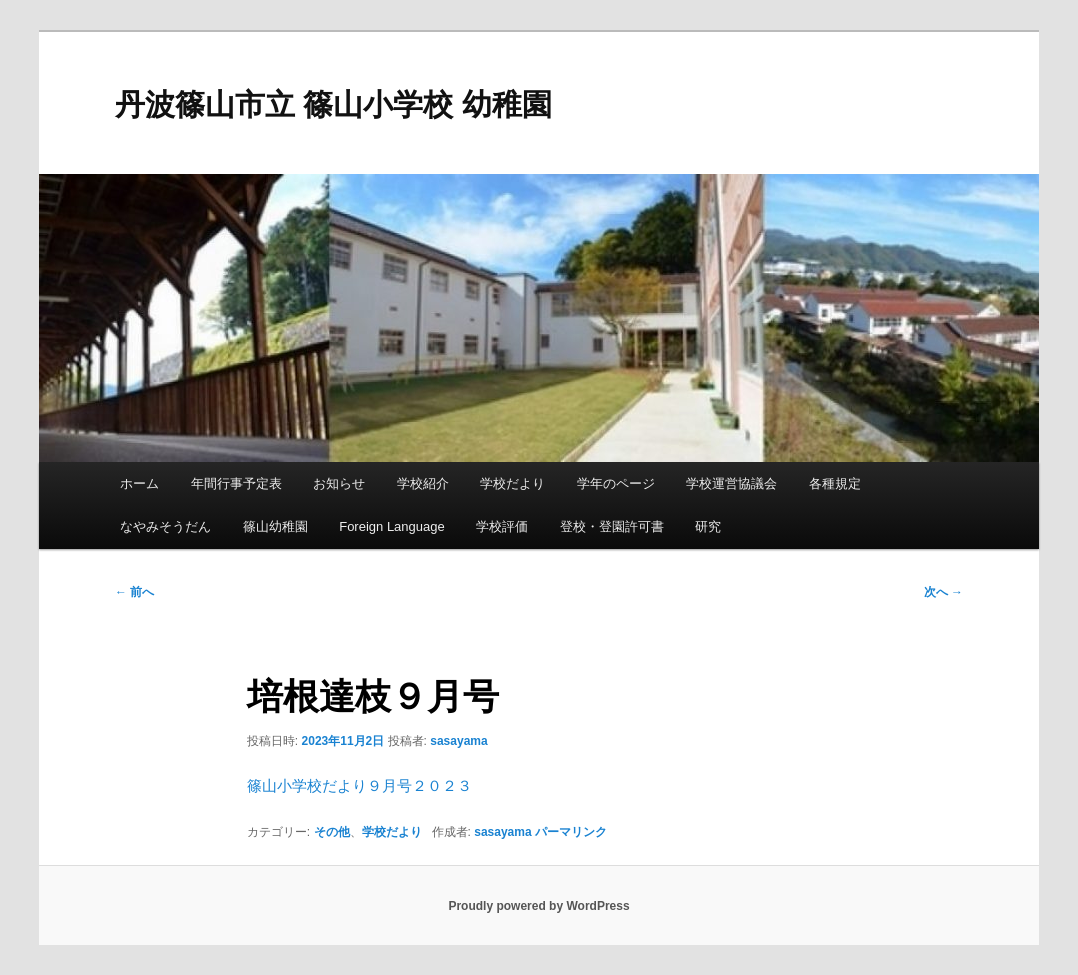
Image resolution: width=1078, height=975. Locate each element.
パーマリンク (571, 832)
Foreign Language (392, 526)
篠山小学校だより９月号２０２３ (359, 785)
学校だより (512, 483)
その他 (332, 832)
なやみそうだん (165, 526)
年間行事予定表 (236, 483)
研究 (708, 526)
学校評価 (502, 526)
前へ (134, 592)
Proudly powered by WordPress (538, 906)
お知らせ (339, 483)
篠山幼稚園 (275, 526)
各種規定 (835, 483)
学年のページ (616, 483)
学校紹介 (423, 483)
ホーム (139, 483)
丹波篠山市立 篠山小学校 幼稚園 (333, 104)
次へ (943, 592)
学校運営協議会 (731, 483)
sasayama (458, 741)
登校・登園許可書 (612, 526)
